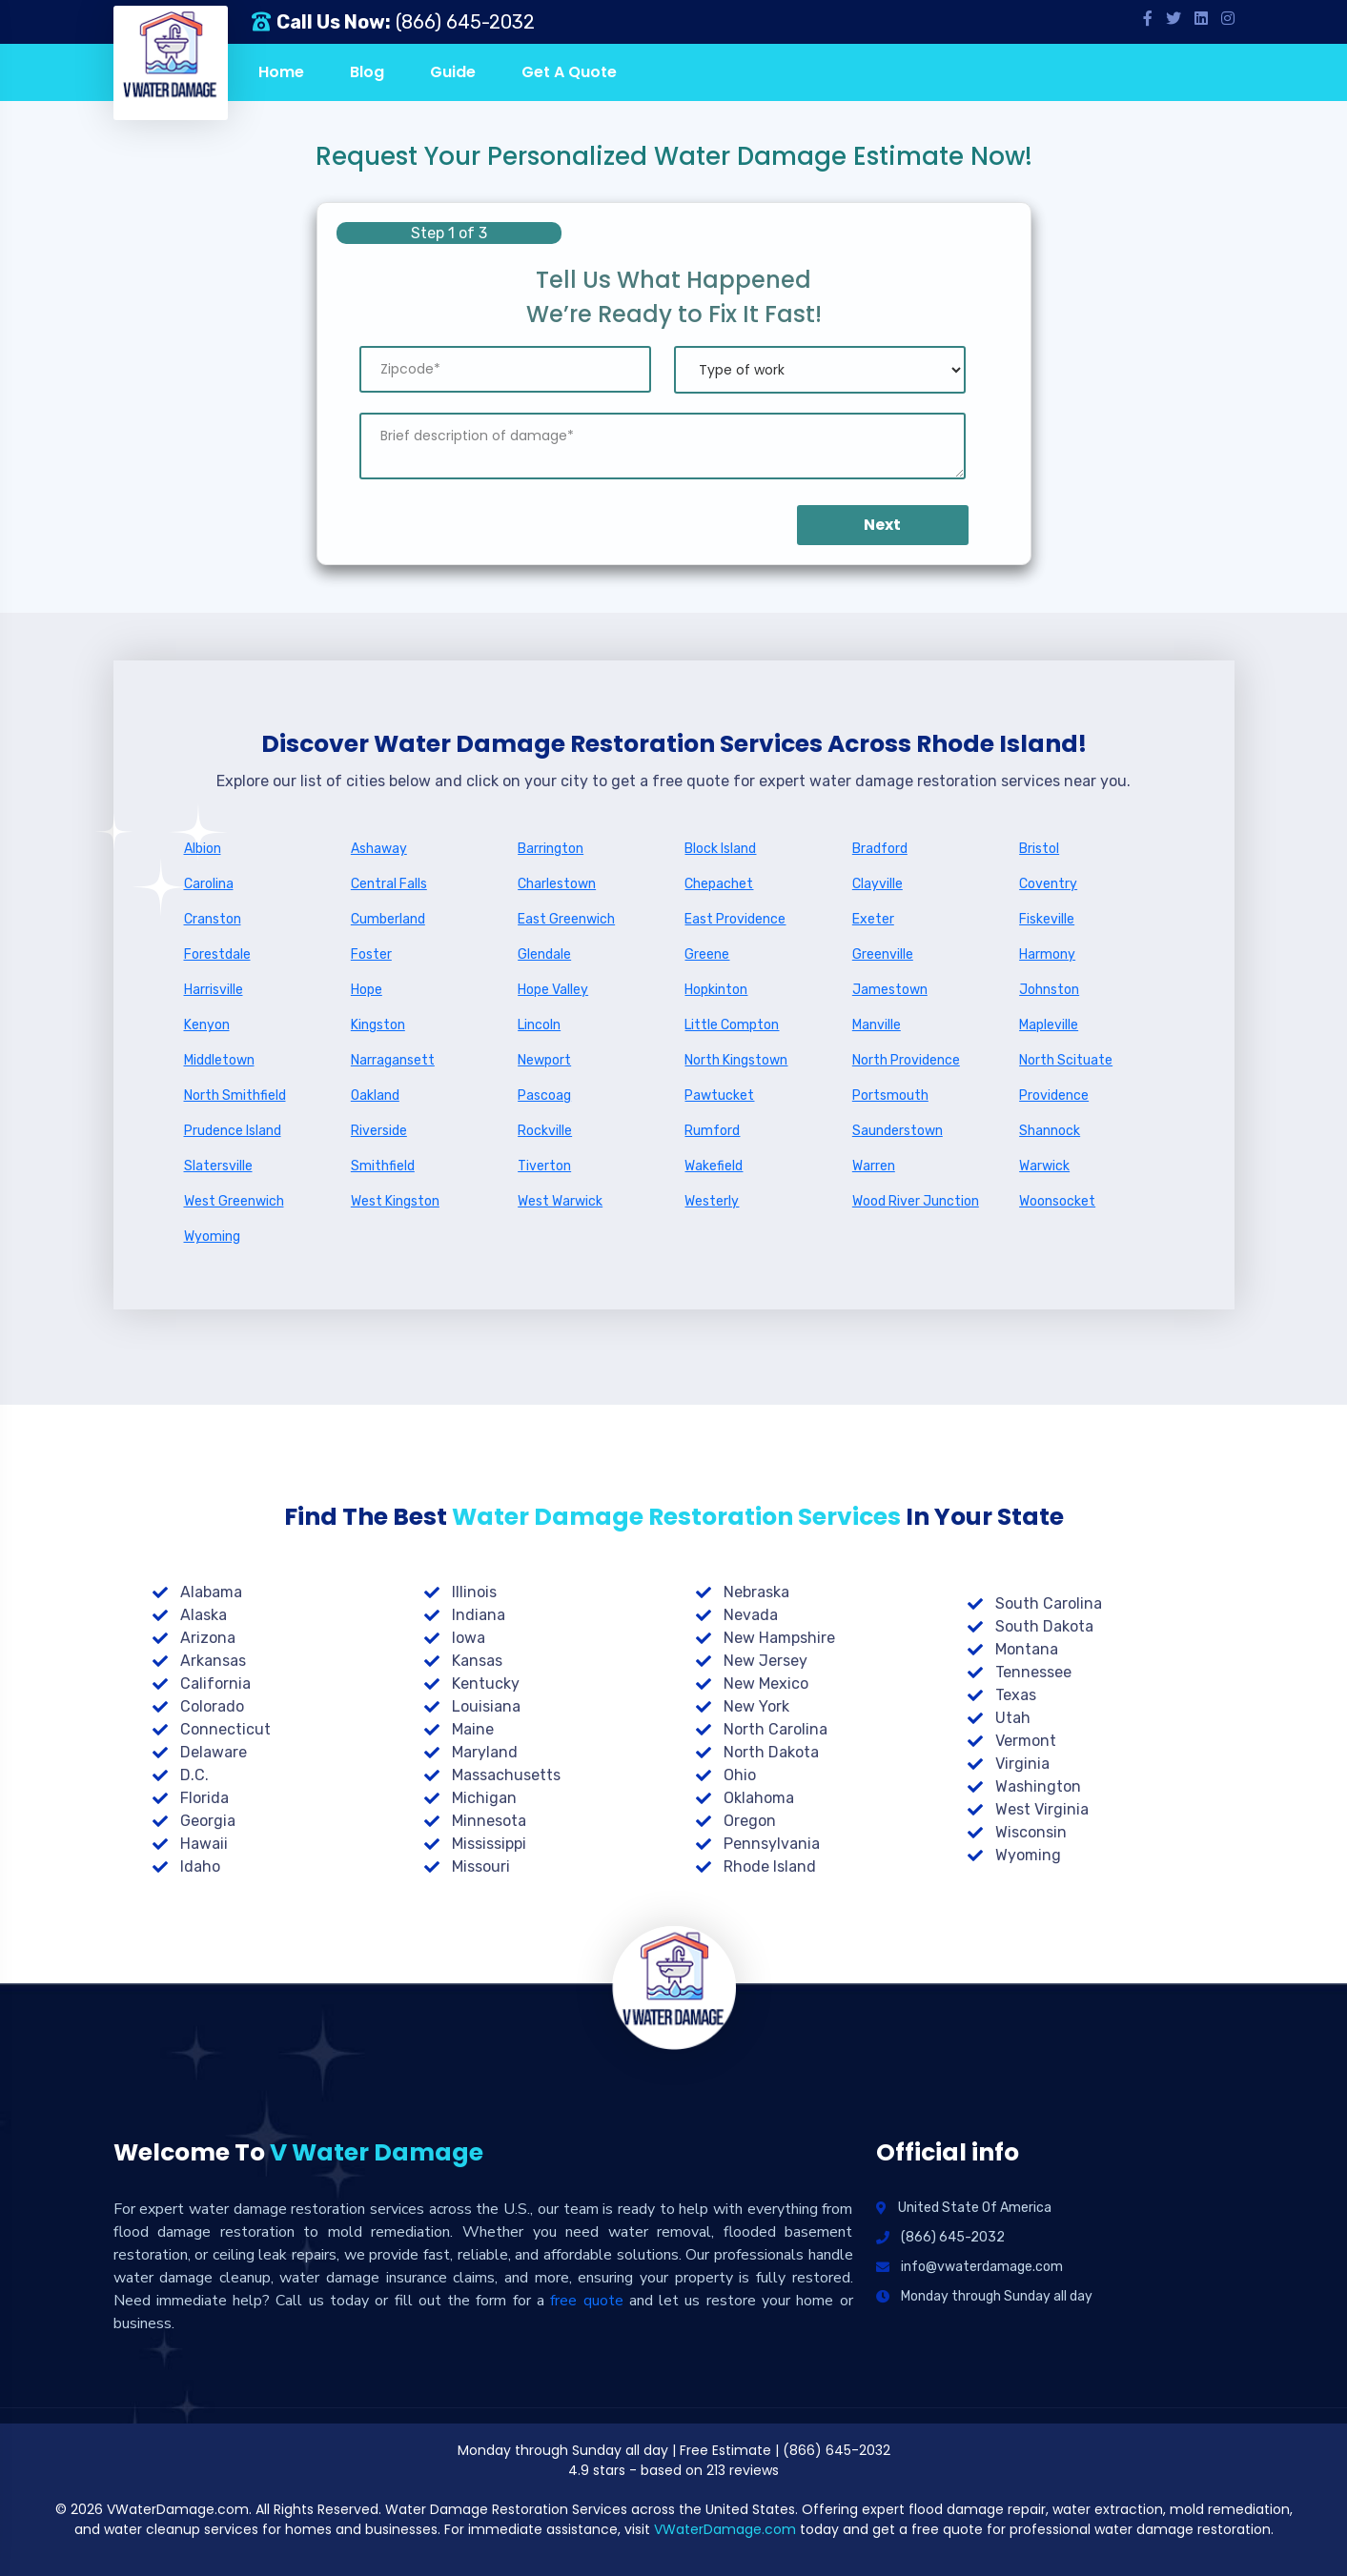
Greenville (882, 954)
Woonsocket (1057, 1201)
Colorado (212, 1706)
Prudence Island (232, 1131)
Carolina (209, 884)
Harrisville (213, 990)
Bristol (1039, 849)
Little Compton (731, 1025)
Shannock (1049, 1131)
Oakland (375, 1095)
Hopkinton (715, 990)
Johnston (1049, 990)
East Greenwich (566, 919)
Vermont (1025, 1741)
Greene (706, 954)
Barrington (550, 849)
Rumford (712, 1131)
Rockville (545, 1131)
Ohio (740, 1775)
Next (882, 525)
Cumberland (388, 919)
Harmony (1047, 954)
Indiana (478, 1615)
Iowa (468, 1638)
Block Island (720, 849)
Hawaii (204, 1844)
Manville (876, 1025)
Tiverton (544, 1166)
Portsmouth (890, 1095)
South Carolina (1048, 1603)
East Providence (735, 919)
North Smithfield (235, 1095)
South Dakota (1044, 1626)
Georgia (207, 1821)
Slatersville (218, 1166)
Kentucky (486, 1683)
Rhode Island (770, 1866)
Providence (1054, 1095)
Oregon (750, 1821)
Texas (1015, 1695)
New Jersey (765, 1661)
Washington (1038, 1786)
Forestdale (217, 954)
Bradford (880, 849)
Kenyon (207, 1025)
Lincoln (539, 1025)
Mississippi (489, 1844)
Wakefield (713, 1166)
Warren (873, 1166)
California (215, 1683)
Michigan (484, 1798)
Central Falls (389, 884)
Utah (1013, 1718)
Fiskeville (1046, 919)
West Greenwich (234, 1201)
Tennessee (1033, 1672)
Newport (544, 1060)
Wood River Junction (915, 1201)
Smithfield (383, 1166)
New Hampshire (779, 1638)
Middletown (219, 1060)
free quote (586, 2300)
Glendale (544, 954)
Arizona (207, 1638)
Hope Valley (553, 990)
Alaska (203, 1615)
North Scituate (1065, 1060)
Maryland (485, 1752)
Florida (204, 1798)
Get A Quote (569, 72)
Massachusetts (506, 1775)
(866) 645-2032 (465, 21)
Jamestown (890, 990)
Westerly (711, 1201)
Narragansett (393, 1060)
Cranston (212, 919)
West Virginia (1042, 1809)
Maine (473, 1729)
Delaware (213, 1752)
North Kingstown (735, 1060)
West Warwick (560, 1201)
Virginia (1022, 1764)
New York (756, 1706)
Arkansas (213, 1661)
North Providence (906, 1060)
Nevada (751, 1615)
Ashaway (379, 849)
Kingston (378, 1025)
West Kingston (395, 1201)
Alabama (211, 1592)
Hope (366, 990)
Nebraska (756, 1592)
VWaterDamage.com (725, 2529)
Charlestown (557, 884)
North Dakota (771, 1752)
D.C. (194, 1775)
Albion (202, 849)
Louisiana (486, 1706)
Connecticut (225, 1729)
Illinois (474, 1592)
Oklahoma (759, 1798)
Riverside (379, 1131)
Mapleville (1048, 1025)
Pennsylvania (772, 1844)
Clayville (877, 884)
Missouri (481, 1866)
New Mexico (766, 1683)
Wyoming (212, 1236)
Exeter (873, 919)
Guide (453, 72)
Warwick (1044, 1166)
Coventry (1048, 884)
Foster (371, 954)
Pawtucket (719, 1095)
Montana (1026, 1649)
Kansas (477, 1661)
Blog (367, 72)
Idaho (200, 1866)
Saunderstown (897, 1131)
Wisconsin (1031, 1832)
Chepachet (718, 884)
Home (281, 72)
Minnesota (489, 1821)
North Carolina (775, 1729)
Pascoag (544, 1095)
